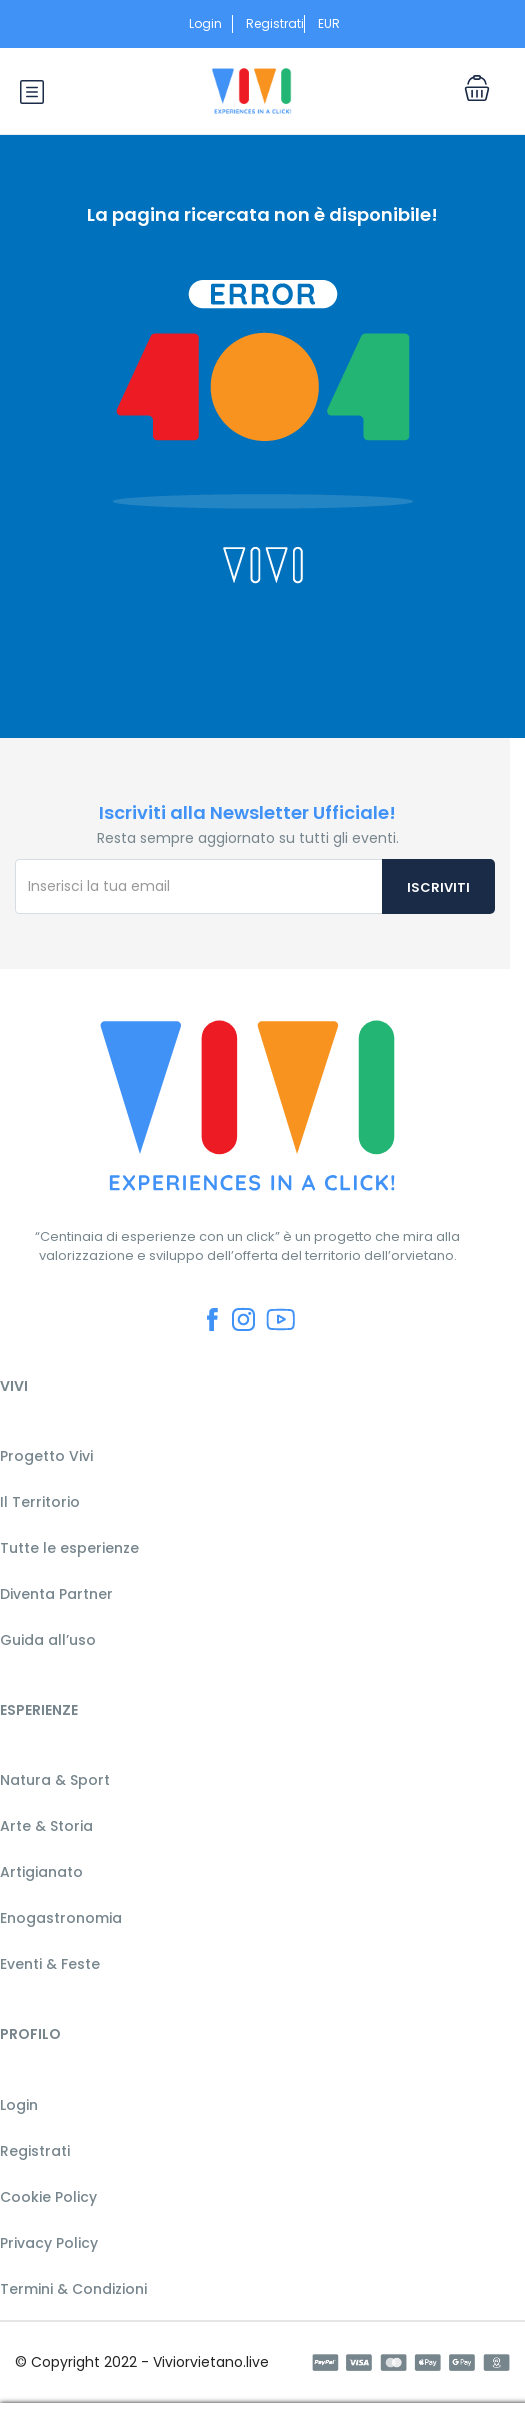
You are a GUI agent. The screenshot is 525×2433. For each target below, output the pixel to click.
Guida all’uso (48, 1640)
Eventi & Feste (50, 1964)
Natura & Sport (55, 1780)
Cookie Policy (48, 2197)
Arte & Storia (46, 1826)
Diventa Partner (56, 1594)
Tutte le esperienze (69, 1548)
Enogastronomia (61, 1918)
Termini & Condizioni (73, 2289)
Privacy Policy (49, 2243)
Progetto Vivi (46, 1456)
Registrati (275, 23)
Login (205, 23)
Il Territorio (40, 1502)
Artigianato (41, 1872)
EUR (334, 23)
